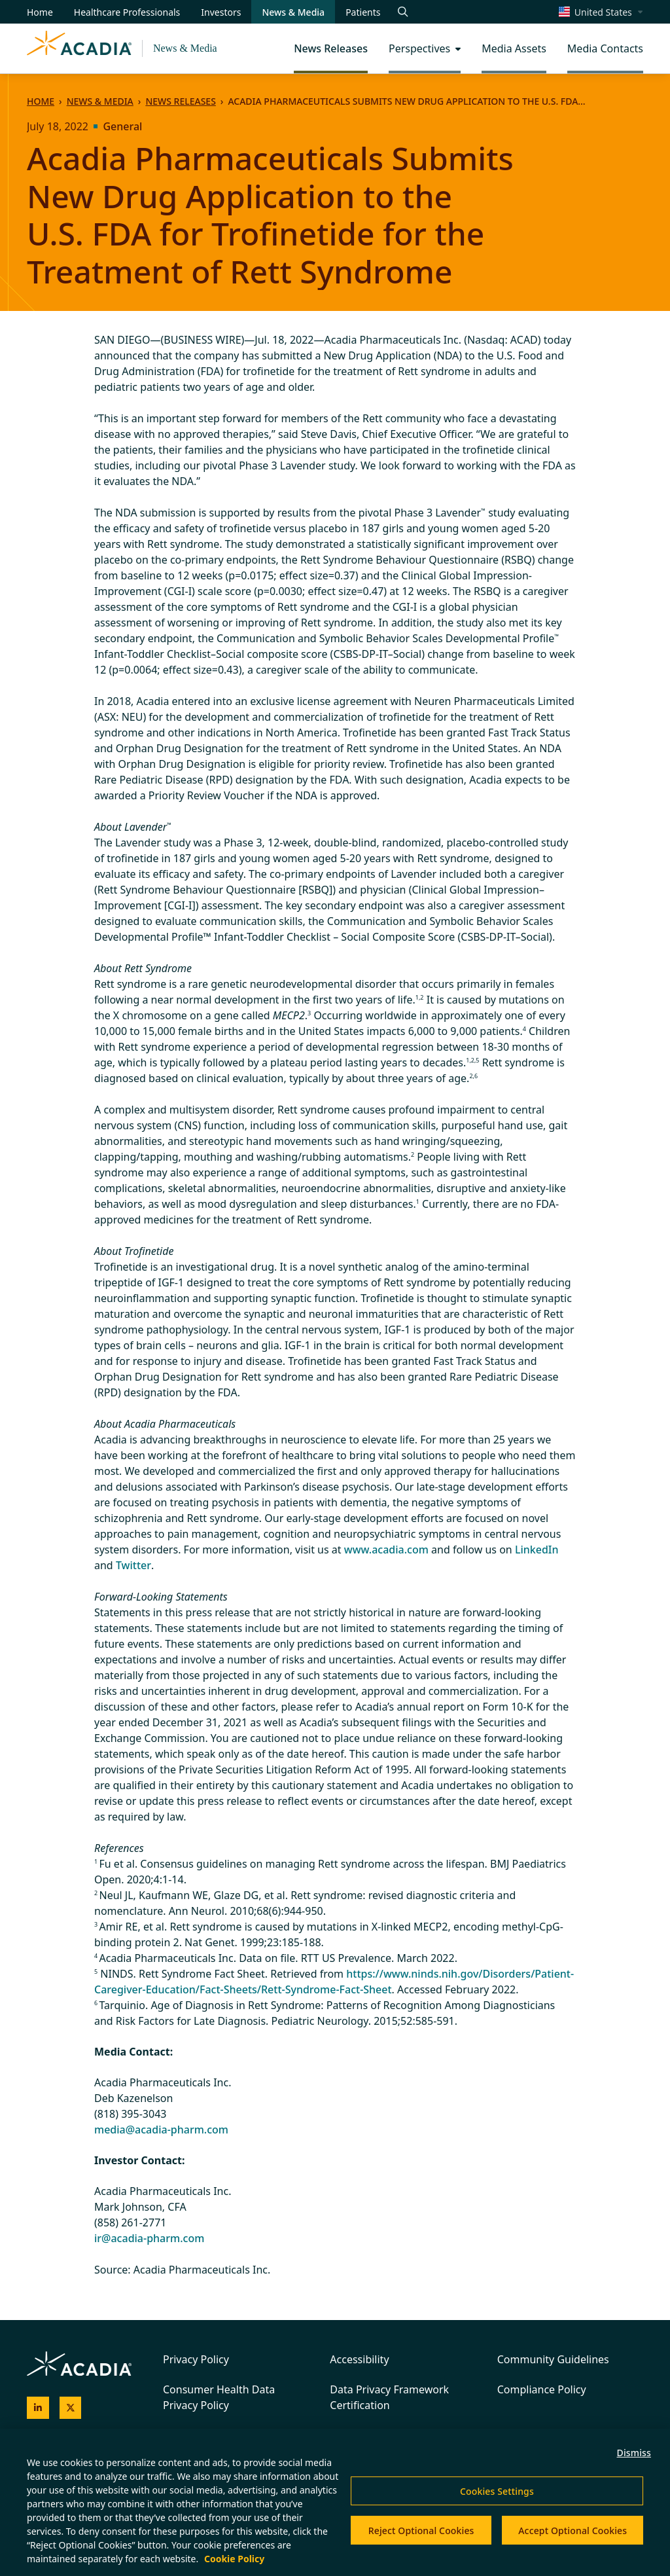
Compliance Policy (541, 2389)
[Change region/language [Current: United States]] (601, 12)
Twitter (133, 1565)
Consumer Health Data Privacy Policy (219, 2397)
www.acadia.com (386, 1549)
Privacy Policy (196, 2359)
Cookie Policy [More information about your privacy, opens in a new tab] (234, 2558)
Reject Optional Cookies (421, 2530)
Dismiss (634, 2452)
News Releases (180, 101)
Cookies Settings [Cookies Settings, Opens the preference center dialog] (497, 2491)
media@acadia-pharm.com (161, 2129)
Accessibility (359, 2359)
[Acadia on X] (71, 2408)
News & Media (185, 48)
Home (40, 101)
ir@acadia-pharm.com (149, 2238)
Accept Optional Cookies (572, 2530)
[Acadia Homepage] (79, 48)
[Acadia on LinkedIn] (38, 2408)
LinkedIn (537, 1549)
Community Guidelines (553, 2359)
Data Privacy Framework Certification (389, 2397)
